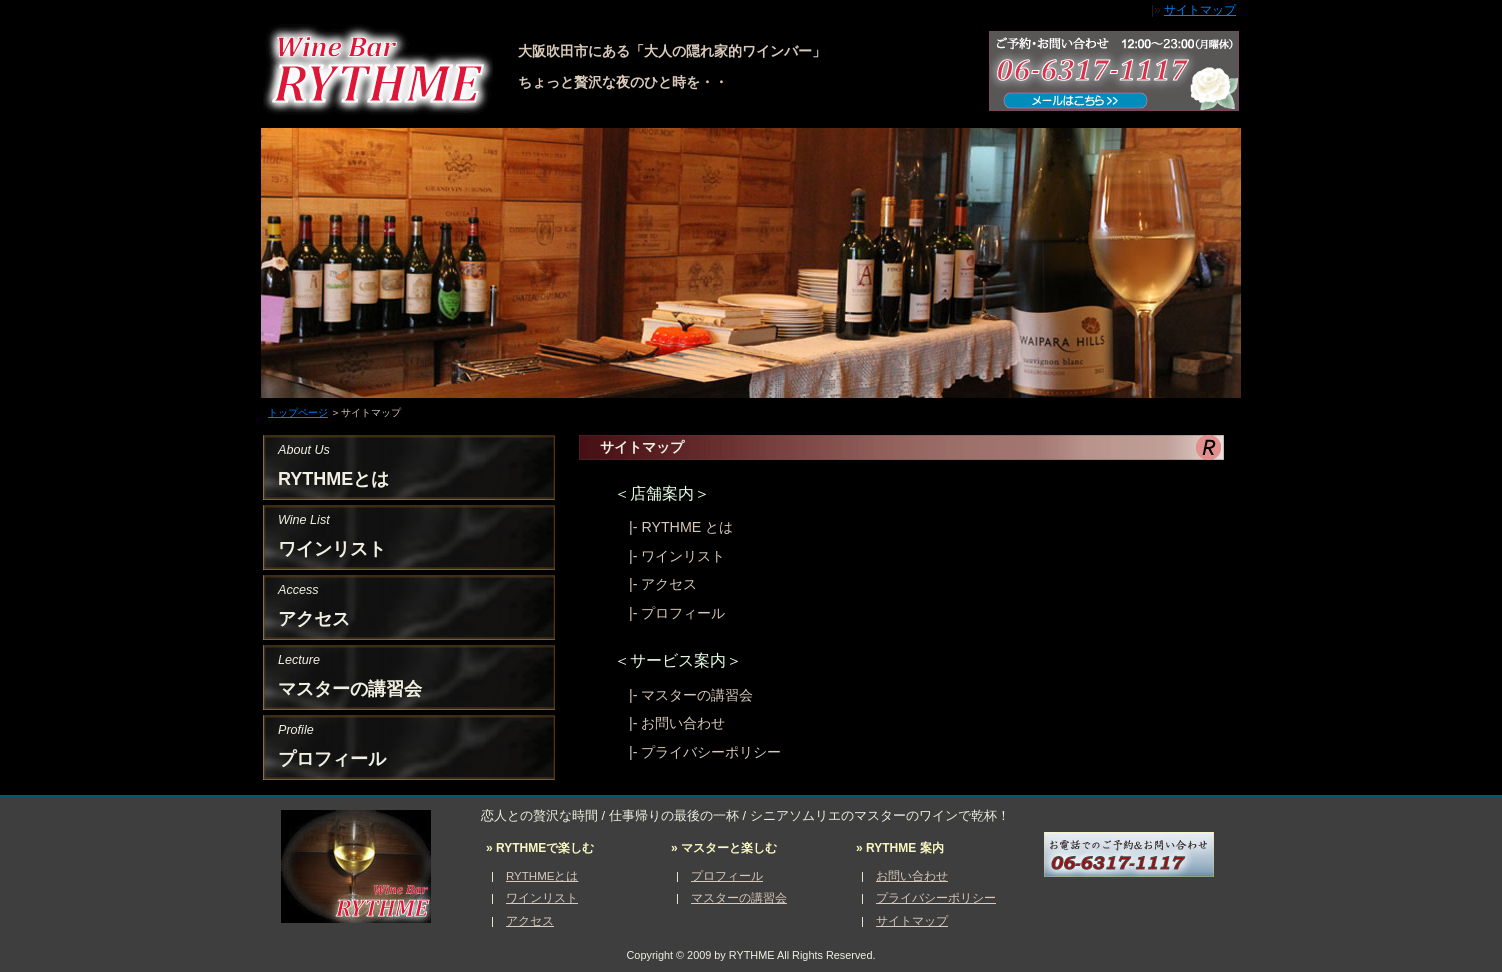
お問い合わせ (683, 723)
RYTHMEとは (542, 876)
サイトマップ (1200, 10)
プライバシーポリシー (711, 752)
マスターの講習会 (697, 695)
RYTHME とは (687, 527)
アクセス (669, 584)
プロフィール (683, 613)
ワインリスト (683, 556)
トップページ (298, 412)
